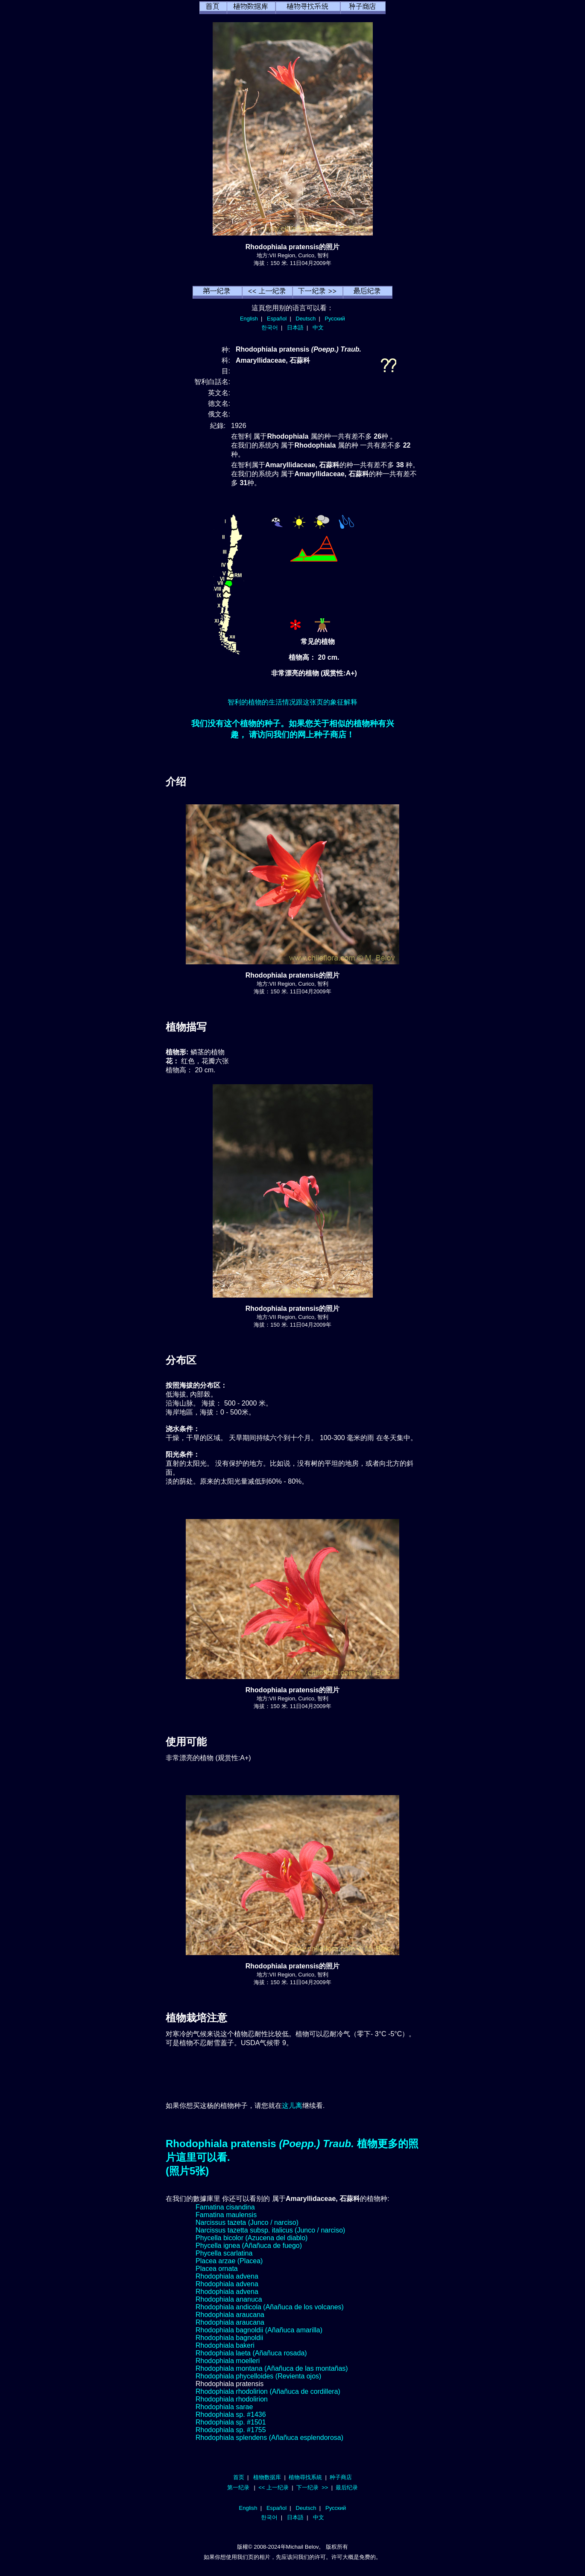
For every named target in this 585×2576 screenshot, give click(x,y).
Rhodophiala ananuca (229, 2299)
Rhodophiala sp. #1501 (231, 2422)
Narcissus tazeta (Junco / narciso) (247, 2222)
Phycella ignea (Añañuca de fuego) (249, 2245)
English (249, 318)
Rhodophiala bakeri (225, 2345)
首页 (238, 2477)
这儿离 (292, 2105)
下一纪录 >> (312, 2487)
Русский (335, 318)
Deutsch (305, 318)
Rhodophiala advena (227, 2276)
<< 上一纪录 (273, 2487)
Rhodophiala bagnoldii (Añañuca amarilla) (259, 2330)
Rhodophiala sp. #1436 (231, 2414)
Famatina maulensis (226, 2214)
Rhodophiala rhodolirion (232, 2399)
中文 (318, 327)
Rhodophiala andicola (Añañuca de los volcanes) (270, 2307)
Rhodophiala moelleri (228, 2360)
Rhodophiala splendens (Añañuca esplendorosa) (269, 2437)
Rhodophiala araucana (230, 2314)
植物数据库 (267, 2477)
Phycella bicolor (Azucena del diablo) (251, 2237)
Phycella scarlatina (224, 2253)
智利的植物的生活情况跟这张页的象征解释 (292, 702)
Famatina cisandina (225, 2207)
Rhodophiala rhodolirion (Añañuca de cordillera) (268, 2391)
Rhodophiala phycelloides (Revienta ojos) (258, 2376)
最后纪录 (347, 2487)
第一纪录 (238, 2487)
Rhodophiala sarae (224, 2406)
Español (277, 318)
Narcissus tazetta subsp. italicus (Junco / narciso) (270, 2230)
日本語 (295, 327)
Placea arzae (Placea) (229, 2261)
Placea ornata (217, 2268)
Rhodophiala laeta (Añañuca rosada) (251, 2353)
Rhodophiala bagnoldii (229, 2337)
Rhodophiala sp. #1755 (231, 2429)
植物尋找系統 (305, 2477)
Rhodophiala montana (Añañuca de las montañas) (272, 2368)
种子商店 (341, 2477)
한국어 (269, 327)
